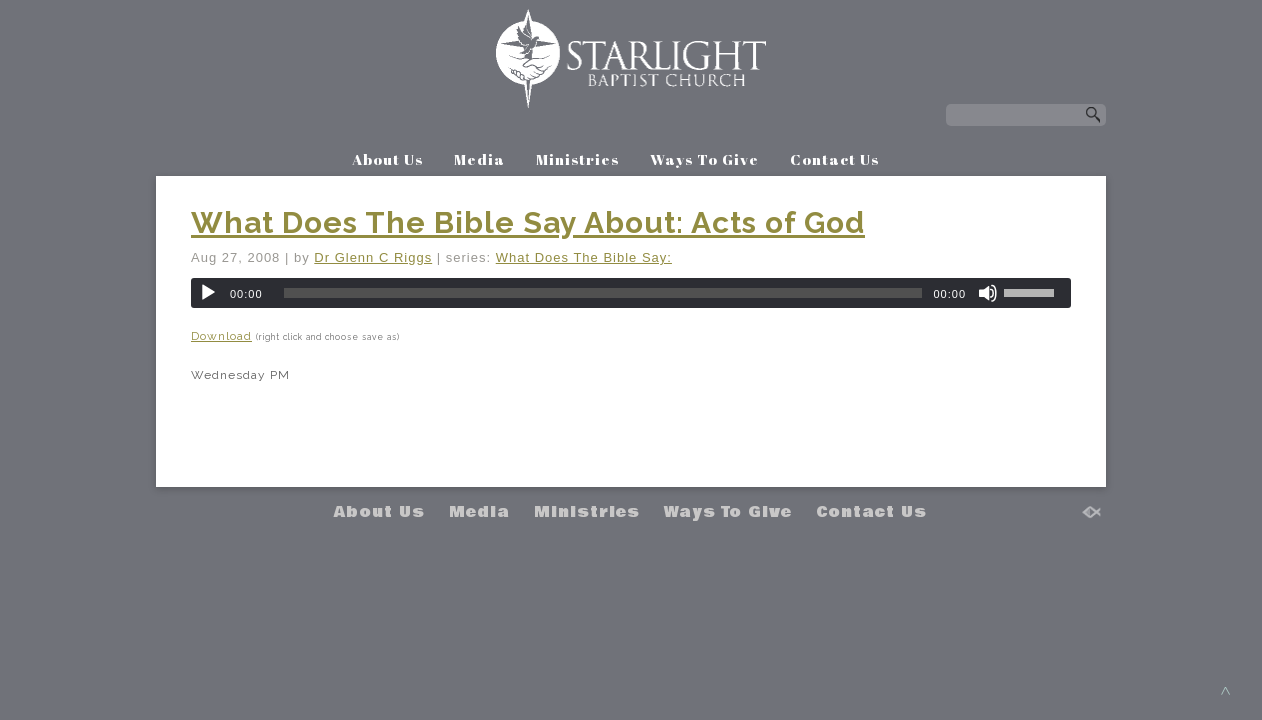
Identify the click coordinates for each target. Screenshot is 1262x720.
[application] (631, 293)
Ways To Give (704, 159)
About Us (387, 159)
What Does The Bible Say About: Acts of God (528, 222)
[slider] (603, 293)
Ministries (577, 159)
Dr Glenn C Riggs (373, 257)
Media (479, 159)
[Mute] (988, 293)
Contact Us (834, 159)
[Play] (208, 293)
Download (221, 336)
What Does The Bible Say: (584, 257)
